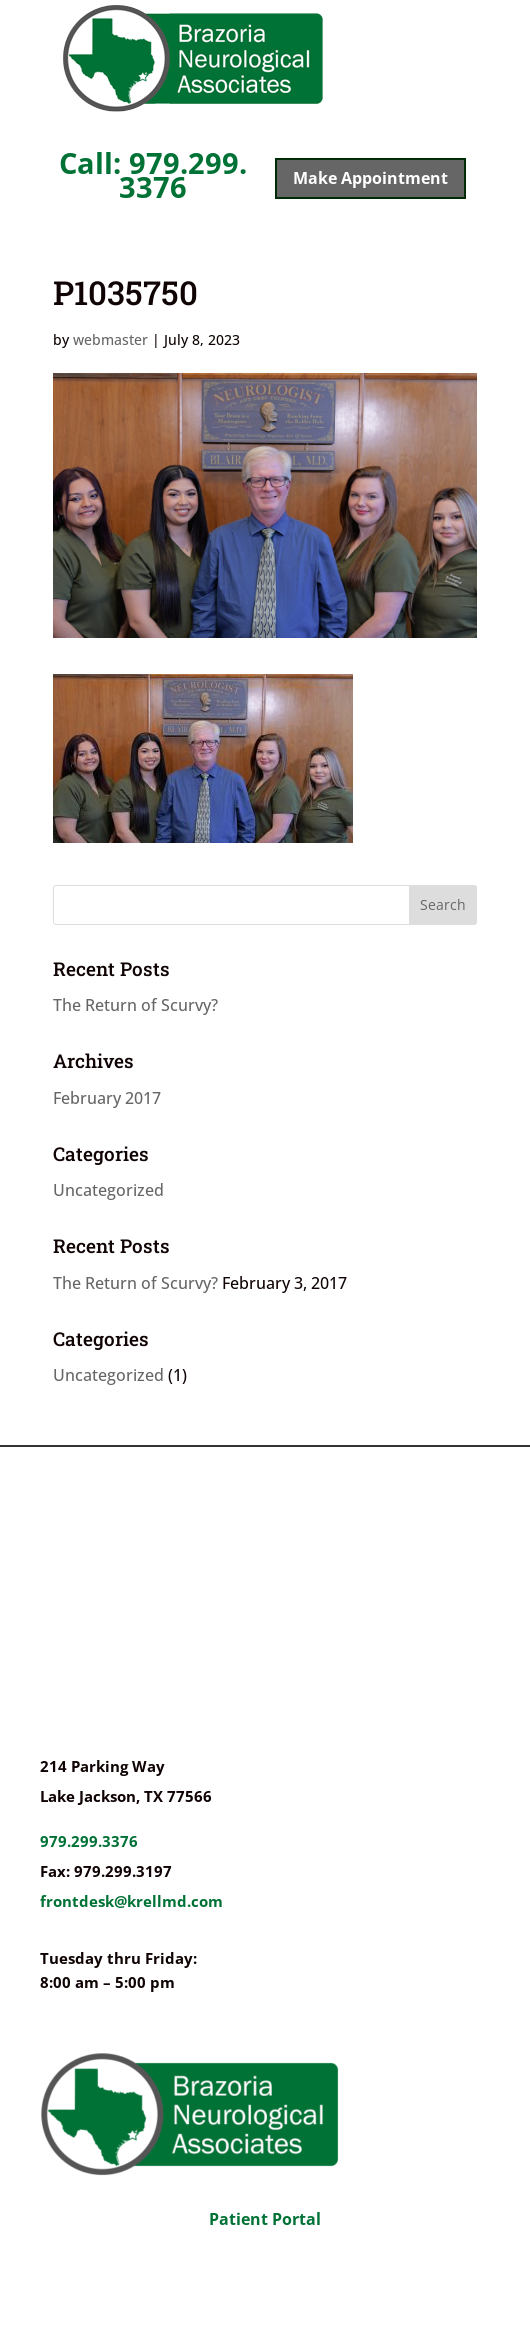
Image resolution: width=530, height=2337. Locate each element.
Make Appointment (370, 178)
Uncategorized (108, 1190)
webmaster (110, 339)
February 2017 (107, 1098)
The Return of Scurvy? (135, 1005)
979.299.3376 (89, 1841)
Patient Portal (265, 2219)
